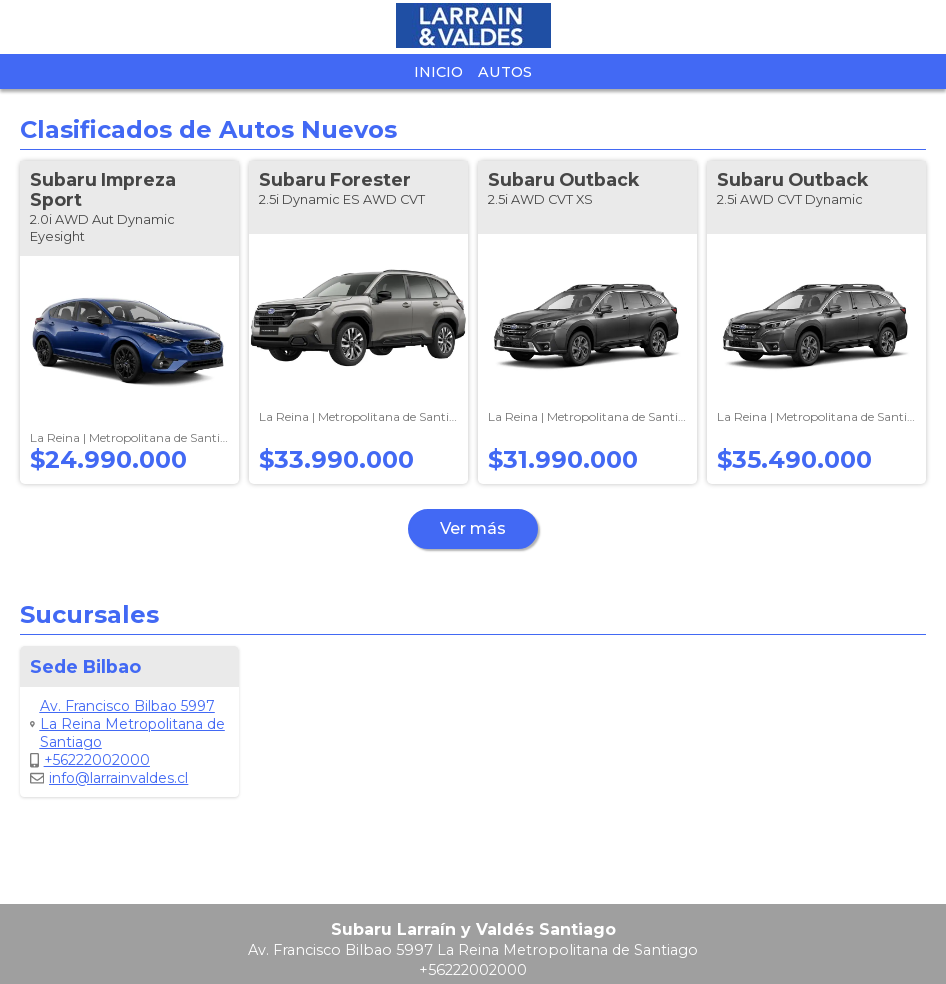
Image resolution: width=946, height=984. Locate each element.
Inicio (438, 72)
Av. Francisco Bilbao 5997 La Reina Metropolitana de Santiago (127, 724)
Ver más (473, 528)
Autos (505, 72)
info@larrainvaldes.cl (109, 778)
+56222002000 (90, 760)
